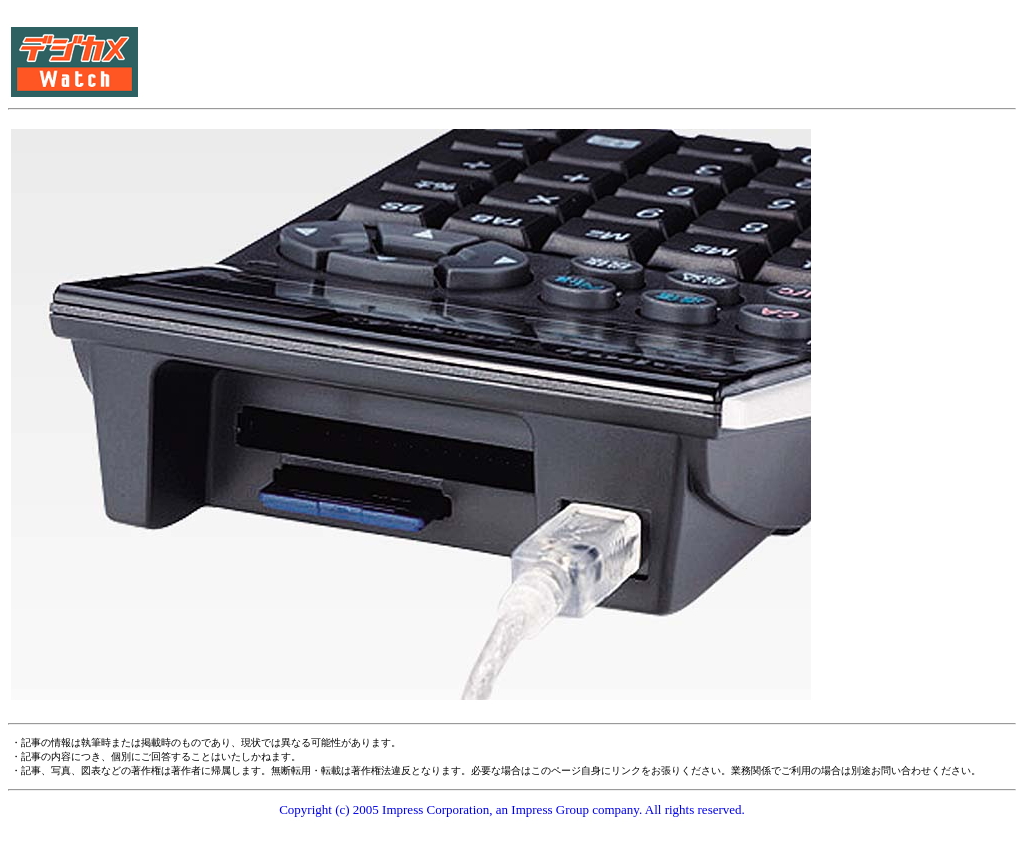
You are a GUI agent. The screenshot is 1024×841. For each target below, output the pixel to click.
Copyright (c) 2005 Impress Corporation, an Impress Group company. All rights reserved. (512, 809)
